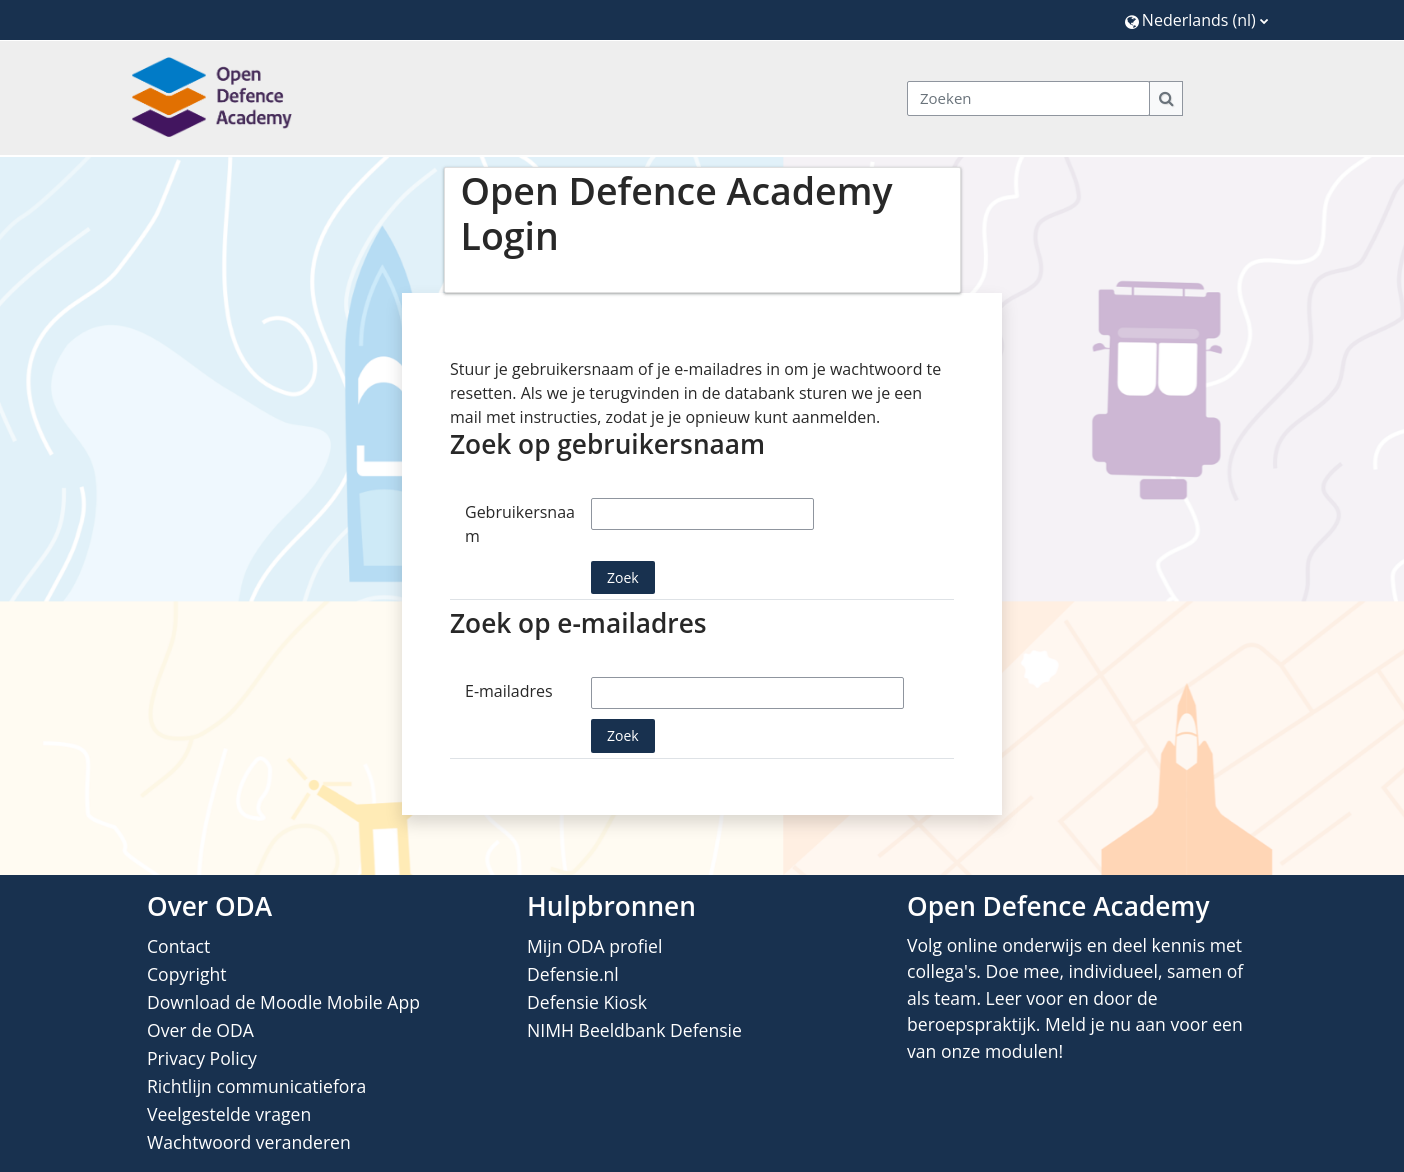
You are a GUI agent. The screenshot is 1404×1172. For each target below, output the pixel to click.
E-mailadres (509, 691)
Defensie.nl (573, 974)
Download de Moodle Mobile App (283, 1002)
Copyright (187, 974)
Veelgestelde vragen (229, 1114)
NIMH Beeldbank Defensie (634, 1030)
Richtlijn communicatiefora (256, 1086)
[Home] (212, 97)
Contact (178, 946)
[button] (1196, 19)
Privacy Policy (202, 1058)
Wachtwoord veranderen (249, 1142)
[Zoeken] (1028, 98)
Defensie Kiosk (587, 1002)
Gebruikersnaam (520, 524)
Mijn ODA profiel (594, 946)
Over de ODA (200, 1030)
